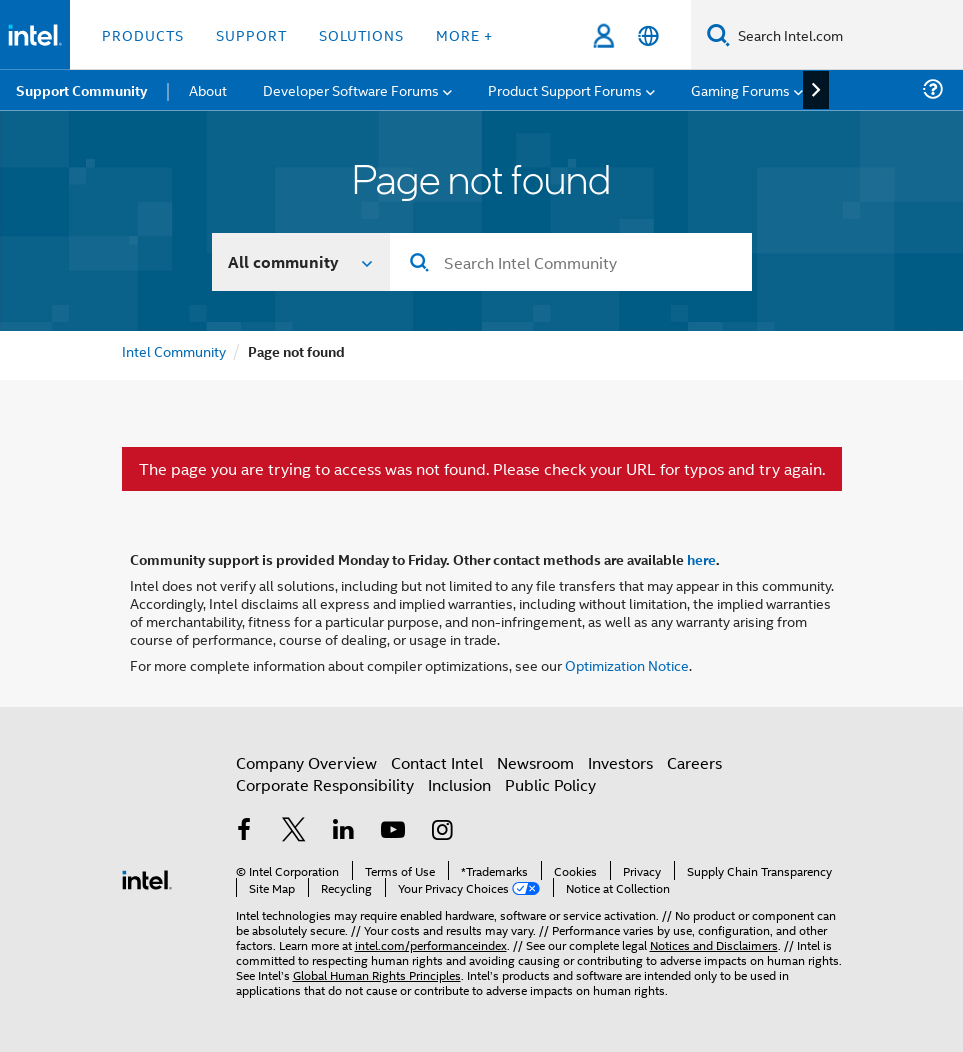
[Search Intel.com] (846, 35)
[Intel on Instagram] (443, 831)
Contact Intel (437, 762)
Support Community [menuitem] (81, 90)
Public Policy (550, 784)
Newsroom (535, 762)
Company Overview (306, 762)
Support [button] (251, 34)
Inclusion (459, 784)
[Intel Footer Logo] (147, 877)
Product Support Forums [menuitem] (565, 89)
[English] (648, 35)
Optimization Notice (627, 664)
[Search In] (301, 262)
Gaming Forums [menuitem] (740, 89)
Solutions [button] (361, 34)
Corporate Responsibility (325, 784)
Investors (620, 762)
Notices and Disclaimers (714, 944)
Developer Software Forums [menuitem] (351, 89)
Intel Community (174, 350)
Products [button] (143, 34)
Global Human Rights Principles (377, 974)
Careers (694, 762)
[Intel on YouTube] (393, 831)
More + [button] (464, 34)
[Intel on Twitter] (294, 831)
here (701, 559)
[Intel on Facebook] (245, 831)
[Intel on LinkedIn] (344, 831)
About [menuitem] (208, 89)
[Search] (718, 34)
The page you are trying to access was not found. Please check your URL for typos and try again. (482, 469)
